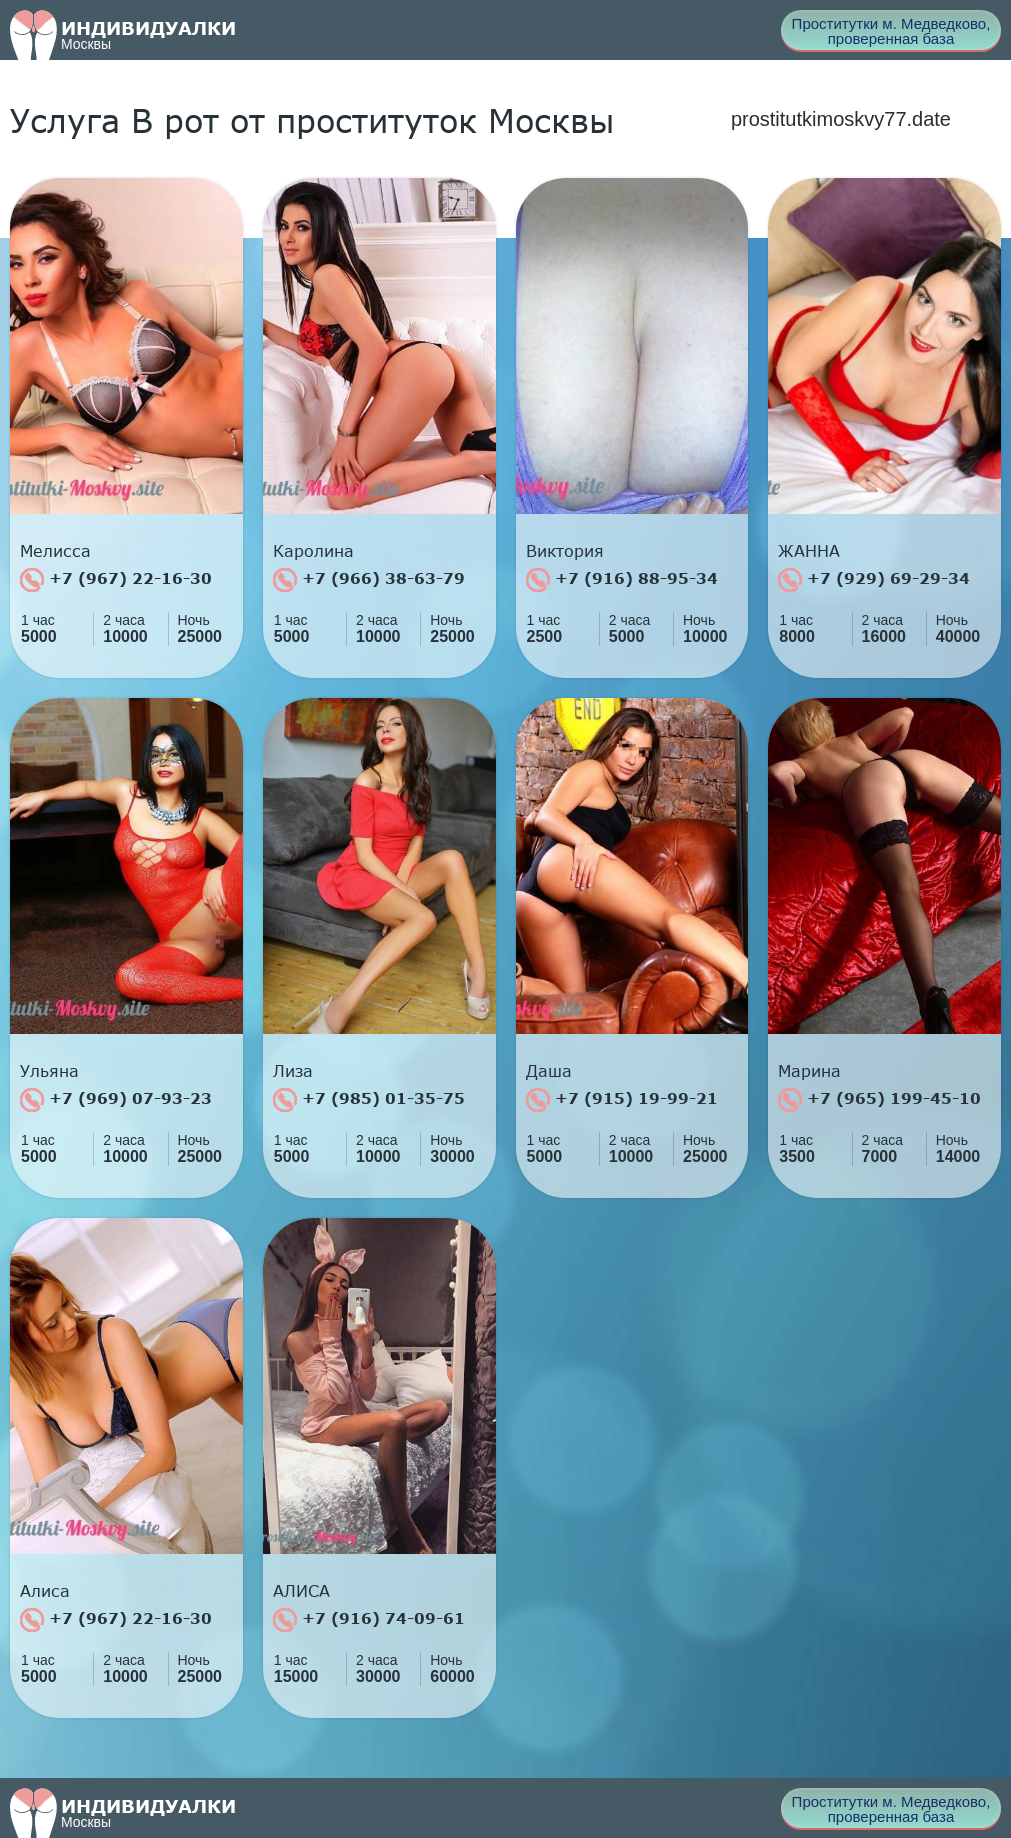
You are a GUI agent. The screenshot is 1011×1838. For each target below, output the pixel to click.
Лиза (293, 1071)
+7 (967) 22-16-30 (116, 580)
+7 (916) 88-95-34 (622, 580)
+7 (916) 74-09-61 (369, 1620)
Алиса (45, 1591)
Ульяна (49, 1071)
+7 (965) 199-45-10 (879, 1100)
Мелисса (55, 551)
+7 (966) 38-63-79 (369, 580)
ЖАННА (809, 551)
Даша (549, 1071)
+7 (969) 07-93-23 (116, 1100)
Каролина (313, 551)
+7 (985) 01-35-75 (369, 1100)
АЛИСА (301, 1591)
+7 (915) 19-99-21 (622, 1100)
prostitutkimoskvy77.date (841, 119)
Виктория (565, 551)
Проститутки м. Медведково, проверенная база (891, 31)
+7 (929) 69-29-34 (874, 580)
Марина (809, 1071)
